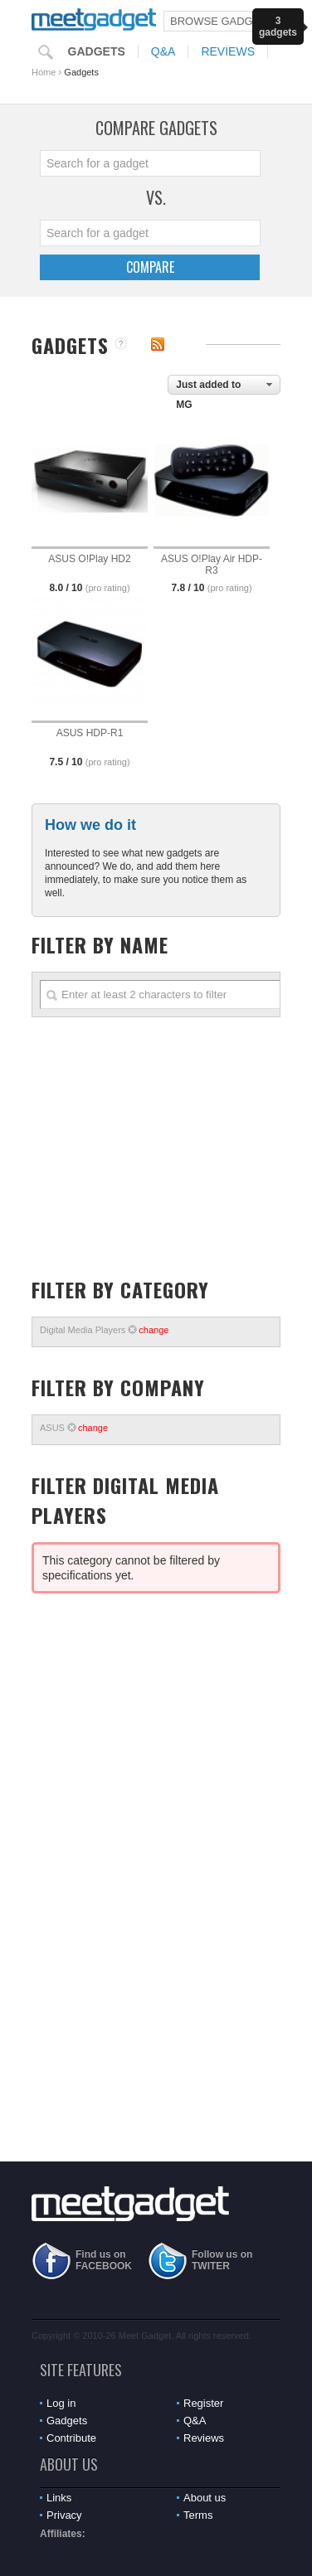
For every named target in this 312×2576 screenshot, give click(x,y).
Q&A (163, 51)
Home (44, 72)
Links (58, 2497)
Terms (197, 2515)
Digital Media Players (104, 1330)
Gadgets (96, 51)
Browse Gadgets (222, 21)
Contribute (71, 2438)
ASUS (74, 1428)
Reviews (228, 51)
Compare (150, 267)
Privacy (64, 2515)
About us (204, 2497)
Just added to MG (208, 387)
